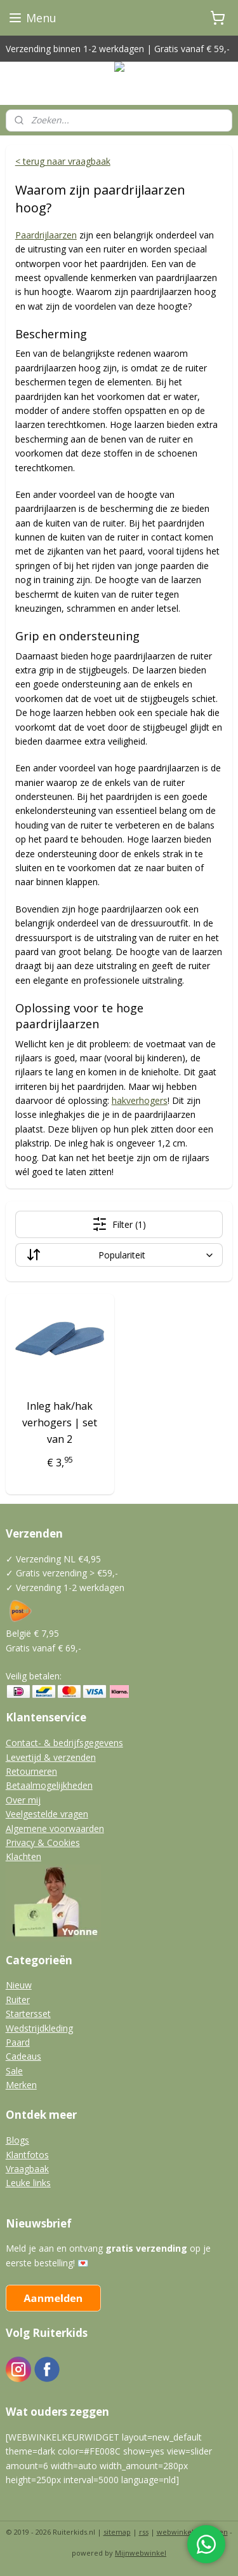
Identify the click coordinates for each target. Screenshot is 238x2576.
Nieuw (19, 1985)
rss (144, 2532)
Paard (18, 2042)
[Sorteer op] (119, 1255)
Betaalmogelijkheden (49, 1785)
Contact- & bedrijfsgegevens (64, 1743)
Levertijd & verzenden (51, 1757)
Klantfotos (27, 2155)
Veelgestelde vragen (47, 1814)
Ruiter (18, 2000)
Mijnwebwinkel (140, 2553)
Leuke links (28, 2183)
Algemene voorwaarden (55, 1828)
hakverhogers (140, 1100)
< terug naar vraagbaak (62, 161)
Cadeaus (23, 2056)
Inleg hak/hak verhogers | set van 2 (59, 1423)
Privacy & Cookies (43, 1842)
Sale (14, 2071)
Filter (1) (119, 1224)
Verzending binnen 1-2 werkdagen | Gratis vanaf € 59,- (118, 49)
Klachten (23, 1856)
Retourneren (31, 1771)
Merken (21, 2085)
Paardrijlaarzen (46, 235)
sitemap (117, 2532)
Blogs (17, 2140)
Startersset (28, 2014)
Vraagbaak (27, 2169)
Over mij (23, 1800)
